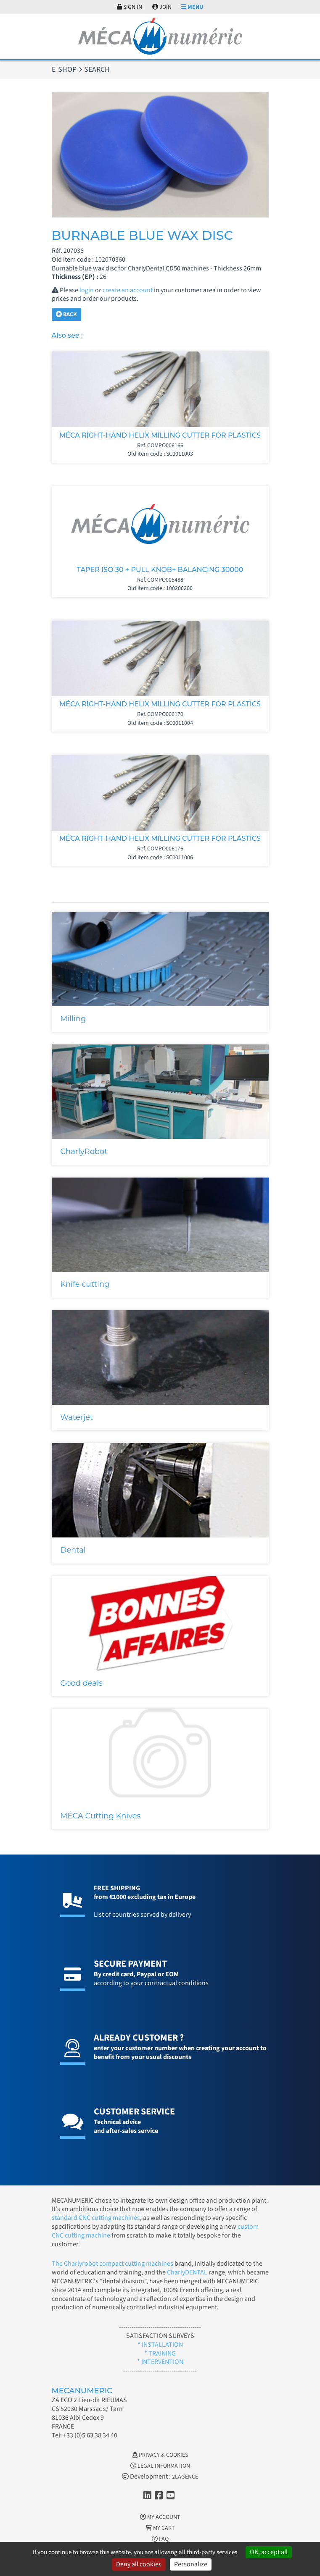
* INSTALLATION (160, 2344)
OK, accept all (269, 2552)
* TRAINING (160, 2353)
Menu (192, 7)
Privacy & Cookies (160, 2455)
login (86, 290)
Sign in (129, 7)
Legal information (160, 2466)
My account (160, 2517)
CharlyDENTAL (188, 2272)
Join (162, 7)
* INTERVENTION (160, 2361)
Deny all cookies (138, 2564)
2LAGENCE (185, 2477)
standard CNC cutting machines (96, 2217)
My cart (160, 2528)
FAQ (160, 2539)
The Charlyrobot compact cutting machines (112, 2263)
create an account (128, 290)
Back (66, 314)
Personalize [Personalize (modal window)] (190, 2564)
